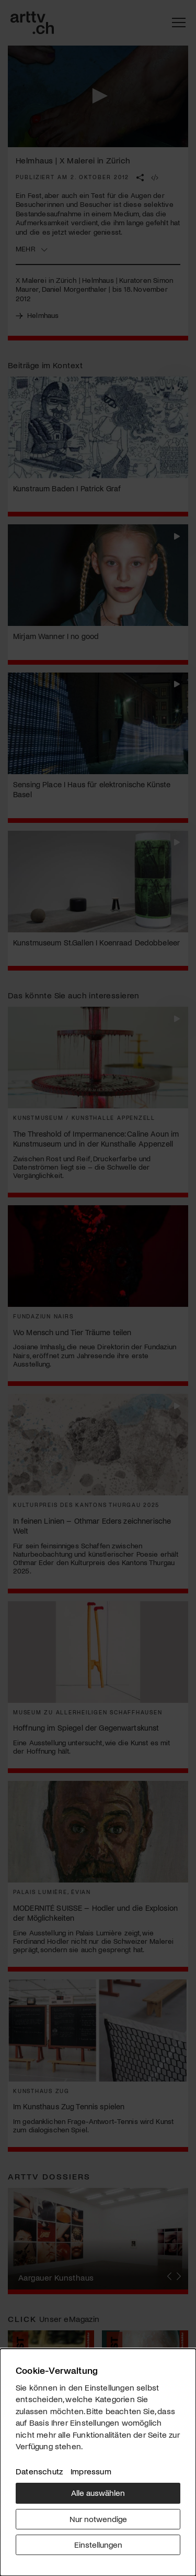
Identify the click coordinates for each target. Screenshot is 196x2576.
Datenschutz (39, 2471)
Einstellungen (98, 2544)
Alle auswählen (98, 2492)
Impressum (91, 2471)
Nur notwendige (98, 2519)
